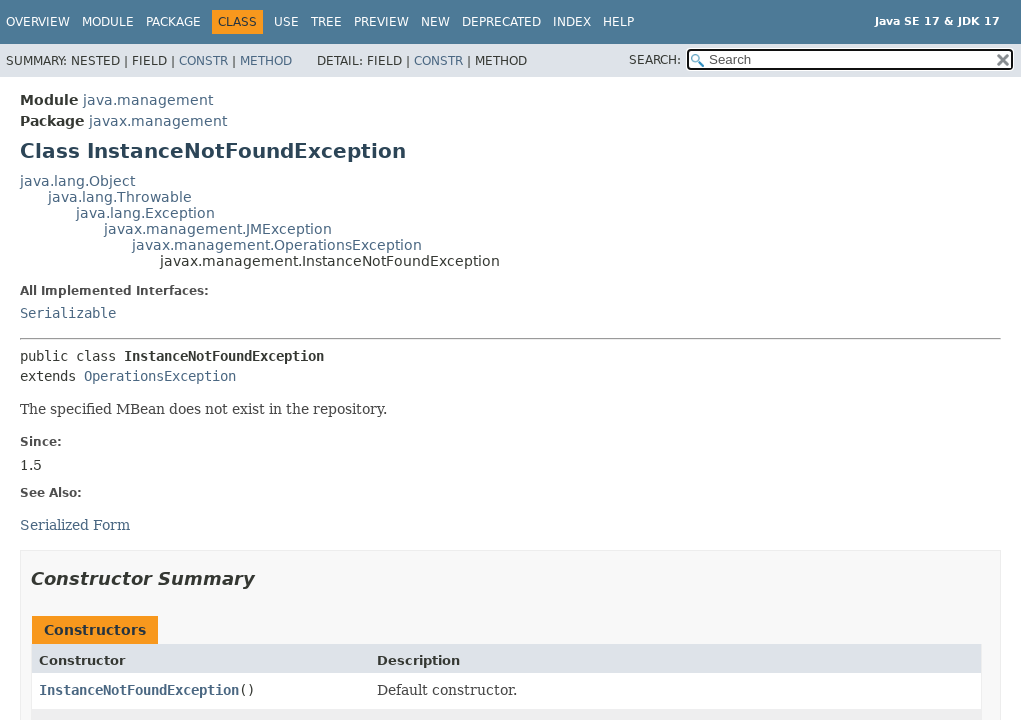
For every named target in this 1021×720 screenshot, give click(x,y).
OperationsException (160, 376)
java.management (148, 100)
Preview (381, 22)
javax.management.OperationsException (277, 245)
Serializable (68, 313)
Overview (38, 22)
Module (108, 22)
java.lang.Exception (145, 213)
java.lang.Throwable (120, 197)
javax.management (158, 121)
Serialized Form (75, 525)
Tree (326, 22)
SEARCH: (655, 60)
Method (266, 61)
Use (286, 22)
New (435, 22)
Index (572, 22)
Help (618, 22)
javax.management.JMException (218, 229)
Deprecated (501, 22)
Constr (203, 61)
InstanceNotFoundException (139, 690)
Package (173, 22)
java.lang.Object (77, 181)
